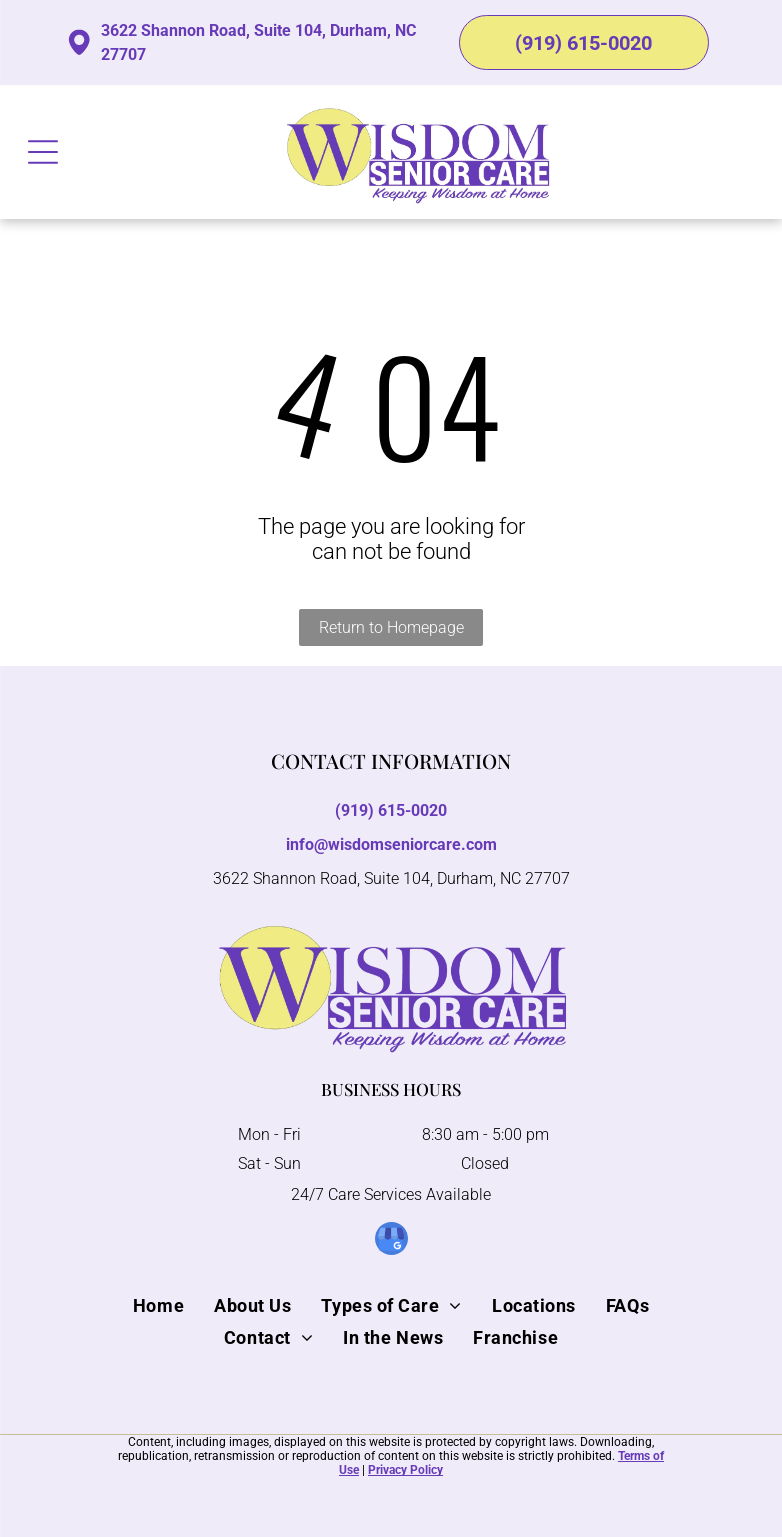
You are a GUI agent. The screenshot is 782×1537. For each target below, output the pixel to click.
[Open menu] (43, 152)
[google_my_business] (391, 1241)
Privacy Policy (405, 1470)
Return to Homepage (391, 627)
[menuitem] (158, 1305)
